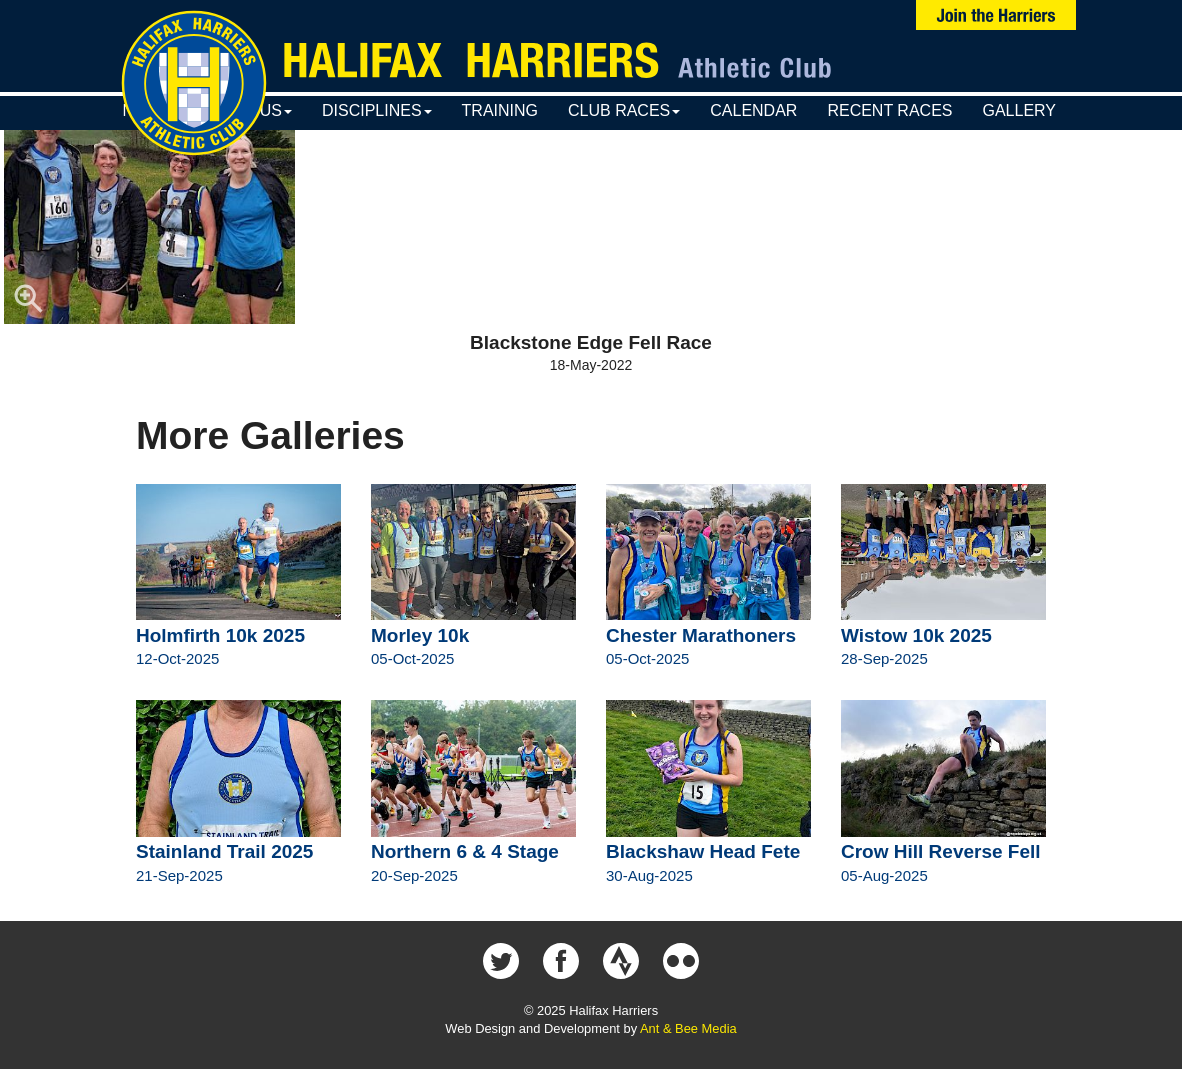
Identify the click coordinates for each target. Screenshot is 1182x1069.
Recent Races (889, 110)
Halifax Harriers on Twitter (501, 961)
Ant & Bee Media (688, 1028)
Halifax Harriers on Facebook (561, 961)
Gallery (1019, 110)
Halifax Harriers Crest (194, 83)
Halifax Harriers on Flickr (681, 961)
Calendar (753, 110)
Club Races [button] (624, 110)
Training (500, 110)
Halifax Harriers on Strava (621, 961)
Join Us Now (996, 15)
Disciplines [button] (377, 110)
